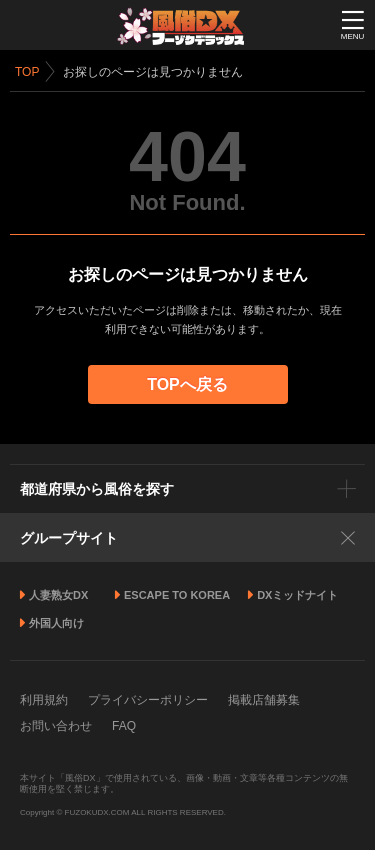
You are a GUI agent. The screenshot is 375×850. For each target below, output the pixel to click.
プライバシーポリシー (148, 700)
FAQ (124, 726)
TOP (27, 72)
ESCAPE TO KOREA (177, 595)
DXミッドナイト (297, 595)
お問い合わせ (56, 726)
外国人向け (56, 623)
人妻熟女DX (58, 595)
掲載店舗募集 (264, 700)
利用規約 (44, 700)
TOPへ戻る (187, 384)
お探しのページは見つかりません (153, 72)
